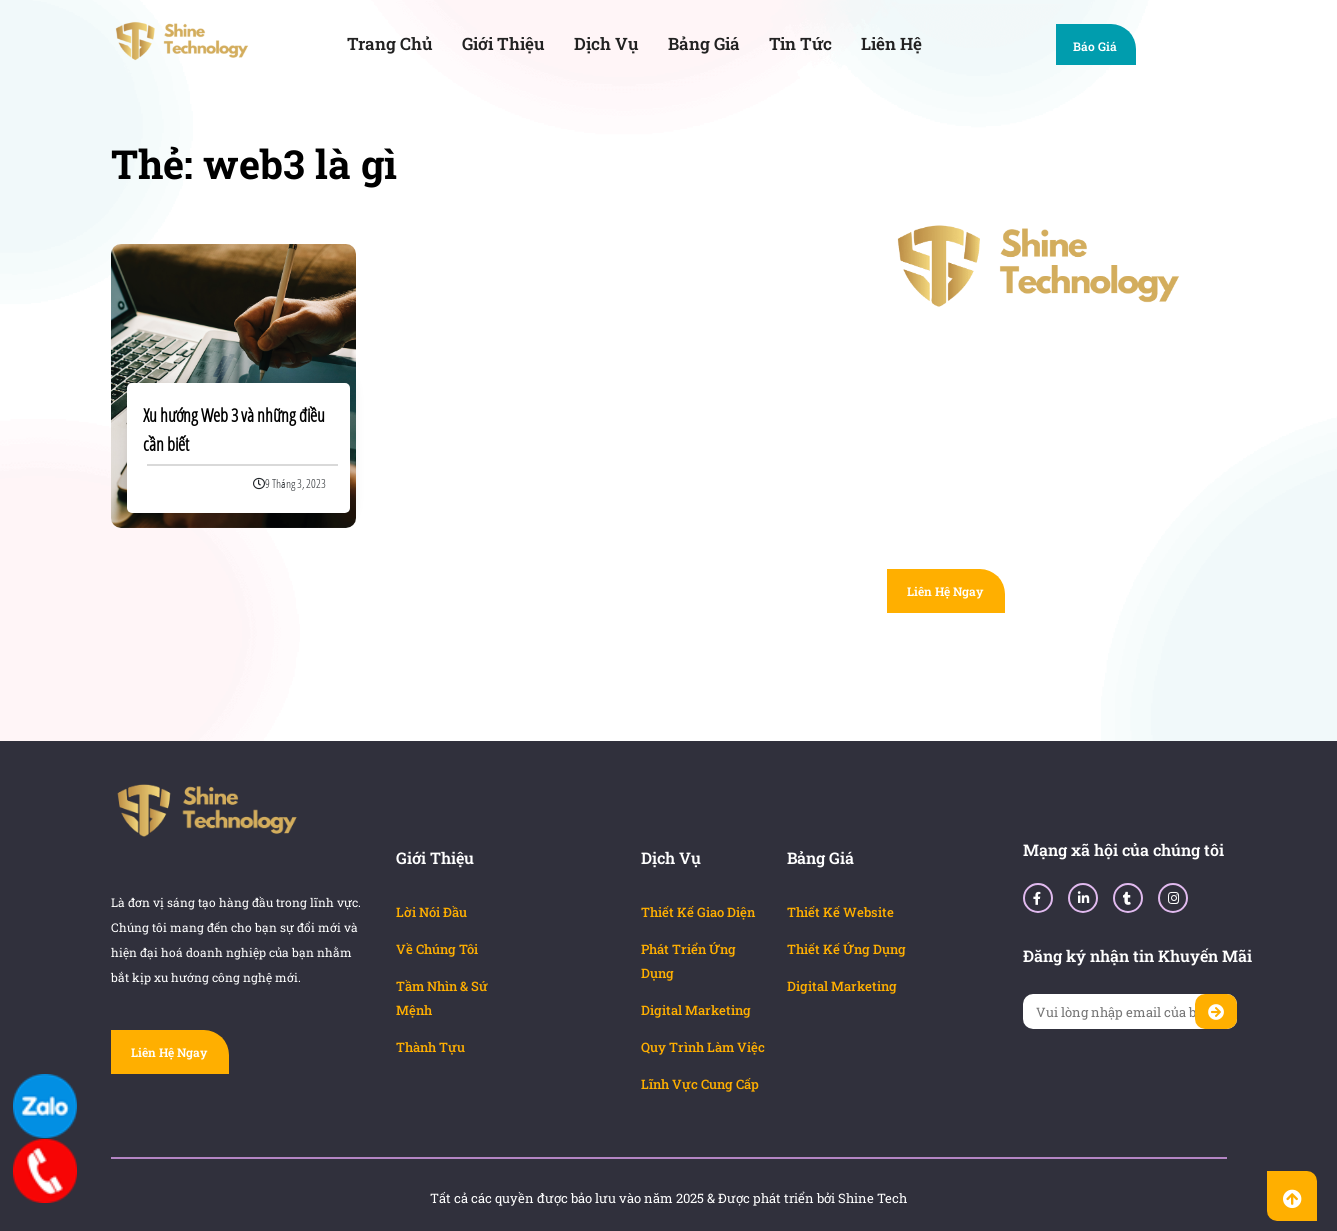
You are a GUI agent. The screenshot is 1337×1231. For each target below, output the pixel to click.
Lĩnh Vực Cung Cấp (700, 1084)
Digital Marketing (696, 1010)
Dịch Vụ (606, 43)
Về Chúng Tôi (437, 949)
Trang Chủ (390, 43)
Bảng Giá (704, 43)
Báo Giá (1104, 48)
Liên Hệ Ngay (945, 591)
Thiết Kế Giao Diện (698, 912)
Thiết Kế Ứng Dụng (846, 949)
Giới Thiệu (503, 43)
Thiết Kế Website (840, 912)
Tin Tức (800, 43)
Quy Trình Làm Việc (703, 1047)
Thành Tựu (430, 1047)
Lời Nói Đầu (431, 912)
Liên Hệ (891, 43)
